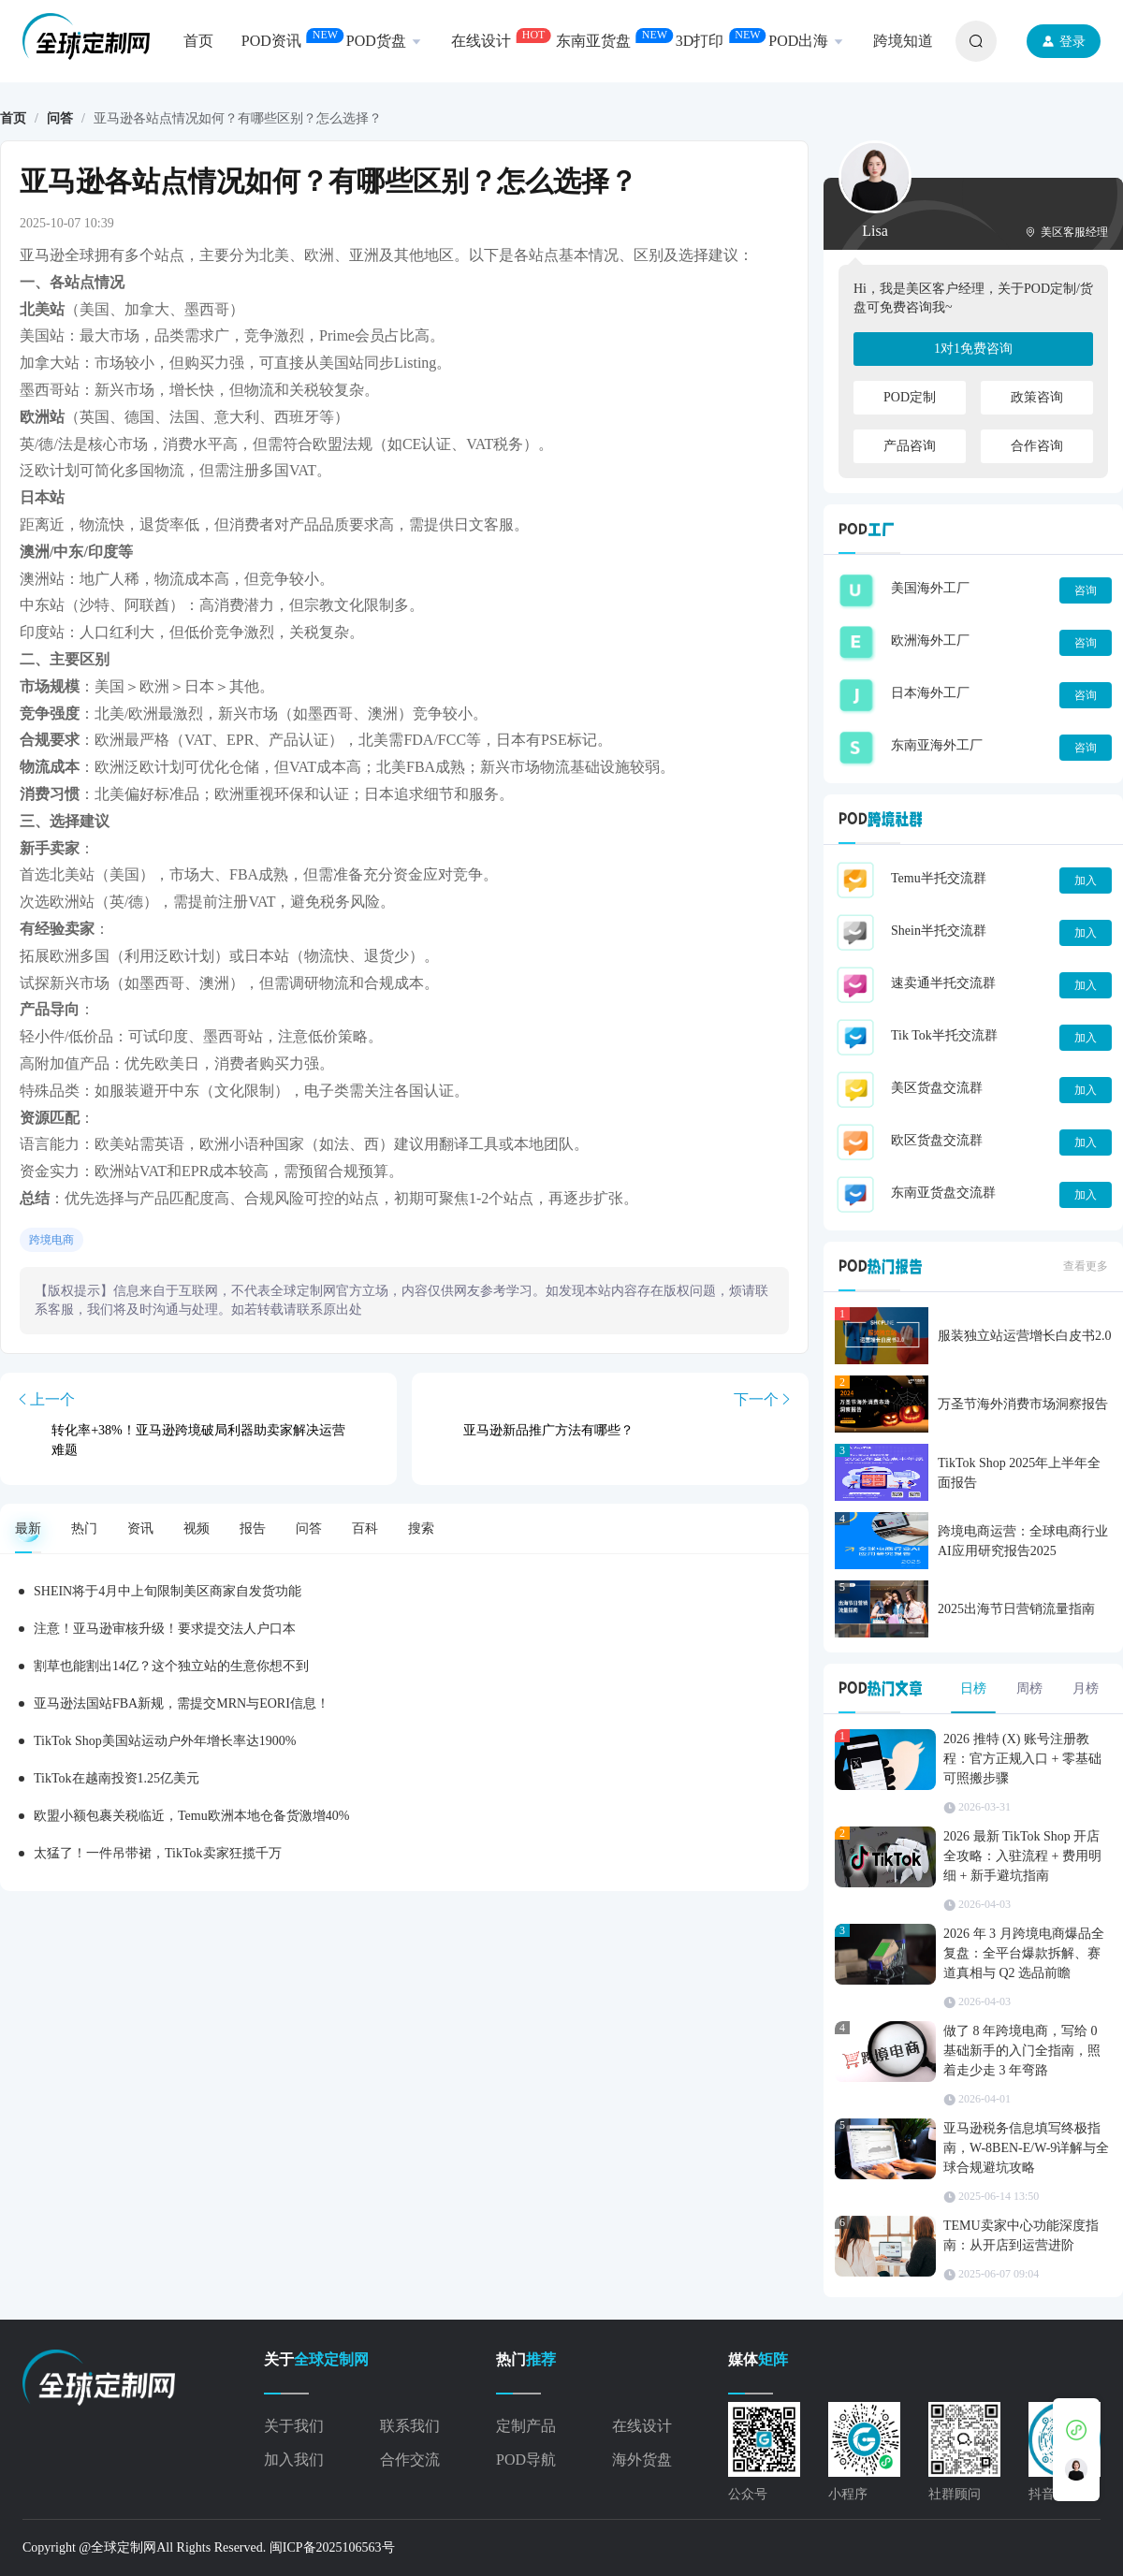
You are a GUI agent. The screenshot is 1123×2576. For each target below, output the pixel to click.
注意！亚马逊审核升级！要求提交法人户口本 (165, 1629)
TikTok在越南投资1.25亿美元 (116, 1778)
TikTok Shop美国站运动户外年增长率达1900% (165, 1741)
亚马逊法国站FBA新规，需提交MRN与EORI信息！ (181, 1703)
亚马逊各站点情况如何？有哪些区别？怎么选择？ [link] (238, 118)
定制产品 (526, 2426)
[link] (13, 118)
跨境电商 (51, 1239)
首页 (13, 118)
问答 (60, 118)
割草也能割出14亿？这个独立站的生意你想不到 (171, 1666)
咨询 (1085, 590)
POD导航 (526, 2459)
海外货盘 (642, 2459)
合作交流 (410, 2459)
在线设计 (642, 2426)
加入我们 (294, 2459)
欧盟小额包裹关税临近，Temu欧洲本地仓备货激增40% (191, 1816)
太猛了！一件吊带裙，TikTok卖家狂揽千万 (158, 1853)
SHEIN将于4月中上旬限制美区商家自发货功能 (167, 1591)
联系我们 (410, 2426)
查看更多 (1085, 1266)
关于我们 (294, 2426)
